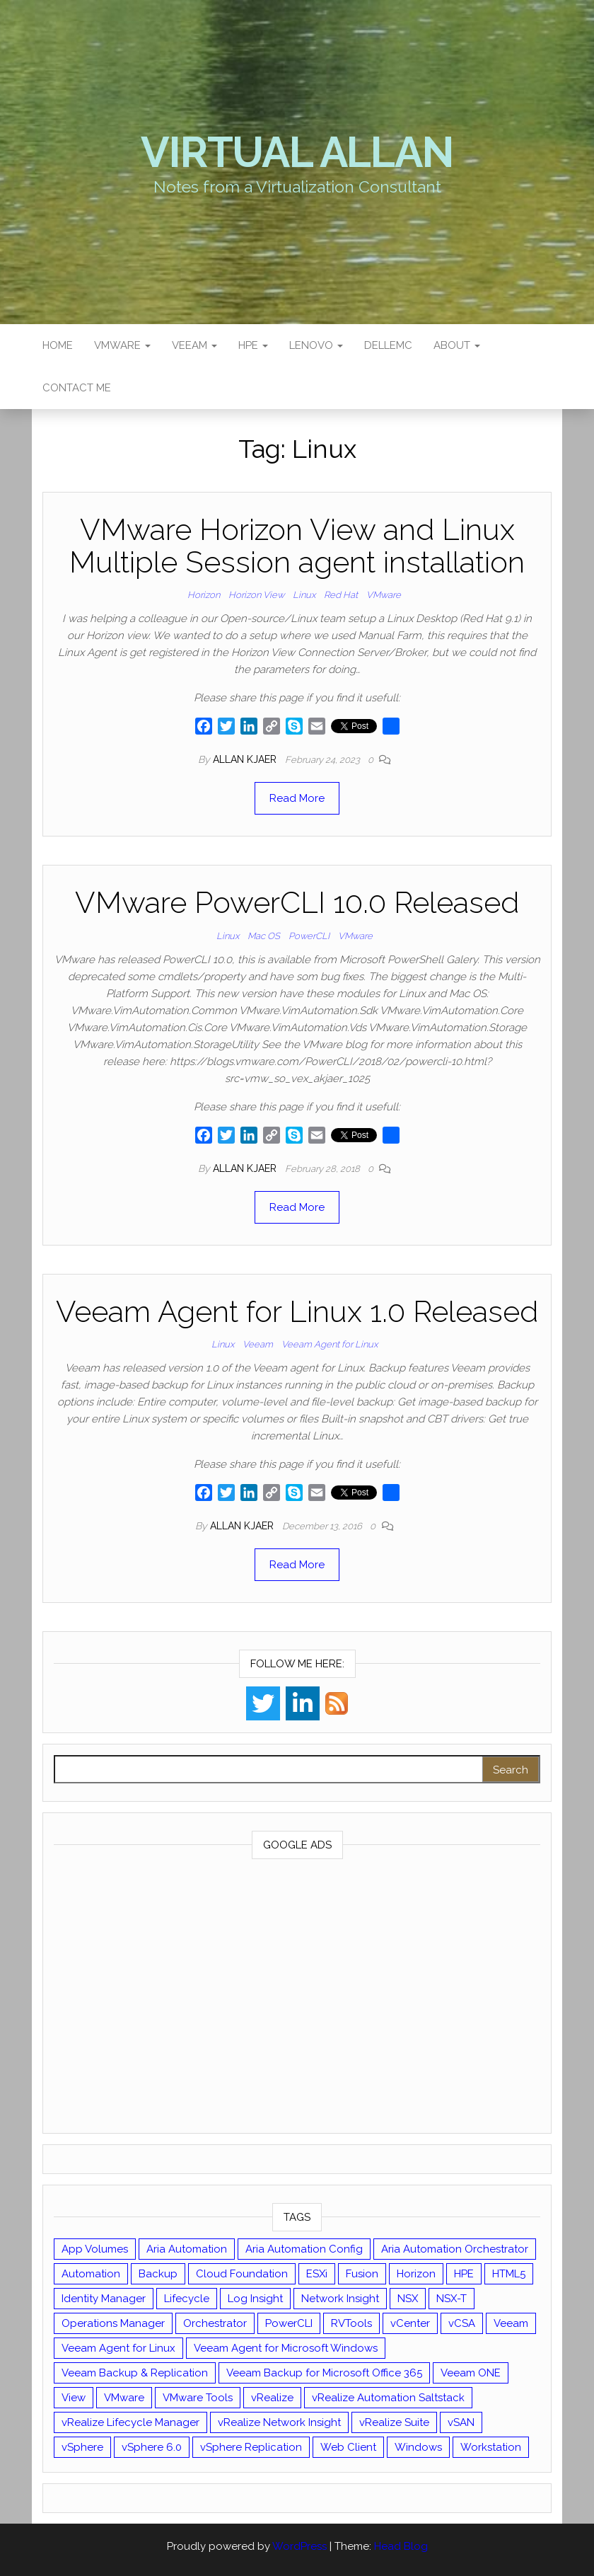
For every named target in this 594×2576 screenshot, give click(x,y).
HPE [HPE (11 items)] (464, 2273)
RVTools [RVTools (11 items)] (351, 2323)
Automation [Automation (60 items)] (91, 2273)
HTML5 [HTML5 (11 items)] (508, 2273)
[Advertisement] (297, 1999)
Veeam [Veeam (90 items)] (511, 2323)
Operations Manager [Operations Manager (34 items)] (113, 2323)
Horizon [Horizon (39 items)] (416, 2273)
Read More (297, 798)
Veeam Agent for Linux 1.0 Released (297, 1311)
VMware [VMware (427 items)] (124, 2397)
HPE (253, 345)
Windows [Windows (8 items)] (418, 2447)
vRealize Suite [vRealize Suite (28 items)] (394, 2422)
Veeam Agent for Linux (329, 1344)
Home (57, 345)
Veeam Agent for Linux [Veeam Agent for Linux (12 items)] (118, 2348)
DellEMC (388, 345)
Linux (304, 595)
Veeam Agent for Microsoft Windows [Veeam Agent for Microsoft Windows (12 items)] (286, 2348)
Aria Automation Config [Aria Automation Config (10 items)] (304, 2249)
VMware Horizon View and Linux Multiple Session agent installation (297, 546)
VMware (122, 345)
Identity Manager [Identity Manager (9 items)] (104, 2298)
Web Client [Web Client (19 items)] (348, 2447)
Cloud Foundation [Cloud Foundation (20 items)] (242, 2273)
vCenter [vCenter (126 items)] (410, 2323)
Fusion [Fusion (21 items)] (362, 2273)
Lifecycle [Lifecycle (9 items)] (186, 2298)
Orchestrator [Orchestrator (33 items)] (215, 2323)
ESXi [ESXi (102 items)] (316, 2273)
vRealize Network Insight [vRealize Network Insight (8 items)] (279, 2422)
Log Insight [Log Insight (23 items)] (255, 2298)
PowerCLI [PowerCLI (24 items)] (289, 2323)
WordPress (299, 2546)
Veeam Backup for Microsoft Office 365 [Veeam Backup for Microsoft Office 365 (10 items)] (324, 2373)
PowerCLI (309, 936)
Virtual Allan (297, 152)
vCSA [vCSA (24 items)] (461, 2323)
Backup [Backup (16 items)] (158, 2273)
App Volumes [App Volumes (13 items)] (95, 2249)
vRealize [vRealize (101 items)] (272, 2397)
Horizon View (256, 595)
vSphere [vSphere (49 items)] (82, 2447)
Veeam (194, 345)
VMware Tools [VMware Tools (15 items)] (198, 2397)
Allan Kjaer (246, 759)
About (456, 345)
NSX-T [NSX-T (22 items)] (451, 2298)
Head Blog (401, 2546)
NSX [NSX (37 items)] (407, 2298)
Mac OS (264, 936)
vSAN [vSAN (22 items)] (461, 2422)
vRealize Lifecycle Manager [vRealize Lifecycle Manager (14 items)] (130, 2422)
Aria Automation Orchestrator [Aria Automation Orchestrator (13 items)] (454, 2249)
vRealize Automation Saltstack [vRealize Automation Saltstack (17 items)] (388, 2397)
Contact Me (76, 387)
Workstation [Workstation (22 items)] (490, 2447)
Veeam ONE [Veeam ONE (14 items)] (471, 2373)
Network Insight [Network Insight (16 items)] (340, 2298)
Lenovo (316, 345)
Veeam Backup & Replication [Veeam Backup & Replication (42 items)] (135, 2373)
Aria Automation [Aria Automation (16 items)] (186, 2249)
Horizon (203, 595)
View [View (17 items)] (74, 2397)
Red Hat (341, 595)
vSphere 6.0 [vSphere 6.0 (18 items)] (152, 2447)
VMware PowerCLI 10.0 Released (297, 902)
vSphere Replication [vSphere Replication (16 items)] (251, 2447)
